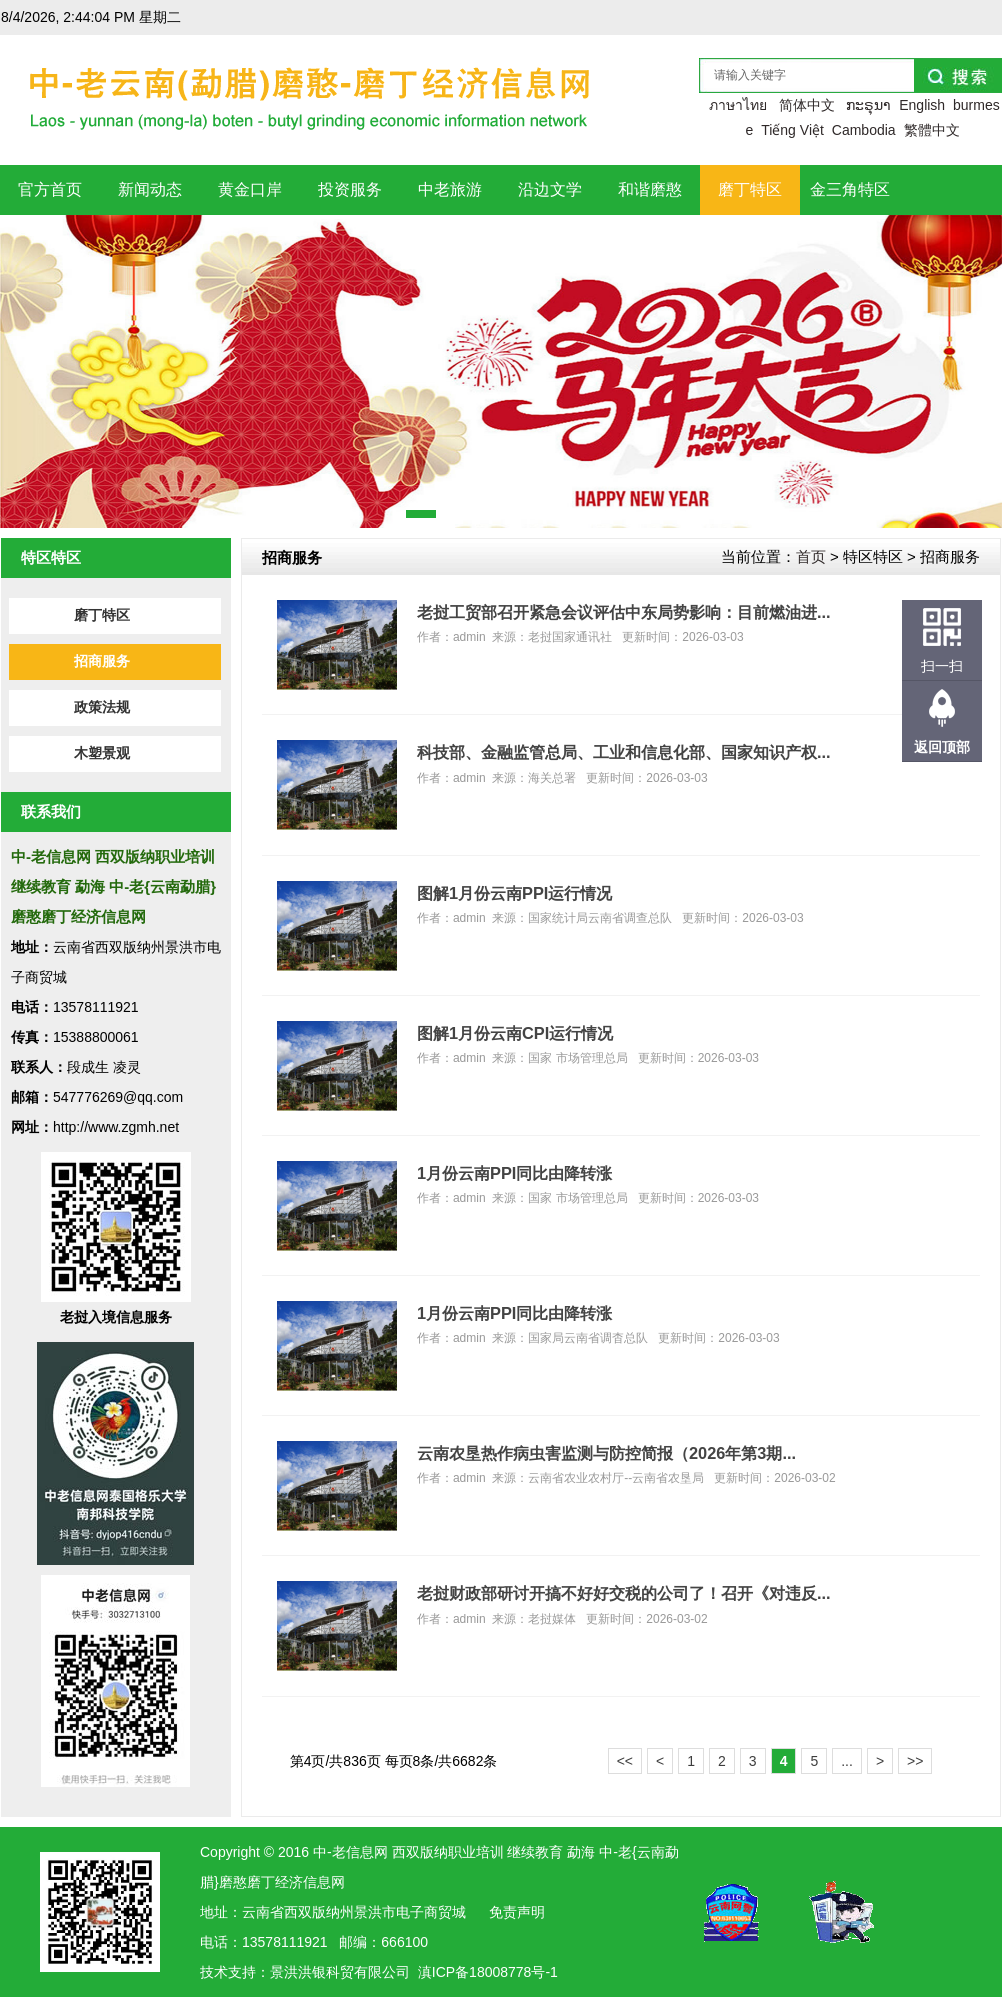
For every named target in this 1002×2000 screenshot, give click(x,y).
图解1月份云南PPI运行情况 (514, 893)
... (847, 1761)
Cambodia (864, 130)
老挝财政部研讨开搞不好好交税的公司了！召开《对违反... (624, 1593)
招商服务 (102, 661)
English (922, 105)
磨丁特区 (102, 615)
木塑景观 (102, 753)
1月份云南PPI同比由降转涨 (514, 1173)
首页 (811, 556)
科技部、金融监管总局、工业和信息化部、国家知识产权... (624, 752)
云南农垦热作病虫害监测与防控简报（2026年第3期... (606, 1453)
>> (915, 1761)
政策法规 (102, 707)
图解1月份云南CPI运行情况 (515, 1033)
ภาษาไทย (738, 105)
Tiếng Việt (792, 130)
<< (625, 1761)
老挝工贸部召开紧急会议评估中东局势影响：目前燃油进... (624, 612)
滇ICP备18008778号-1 (488, 1972)
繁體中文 (932, 130)
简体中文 (807, 105)
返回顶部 (942, 747)
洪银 (312, 1972)
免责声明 (517, 1912)
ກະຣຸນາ (868, 105)
